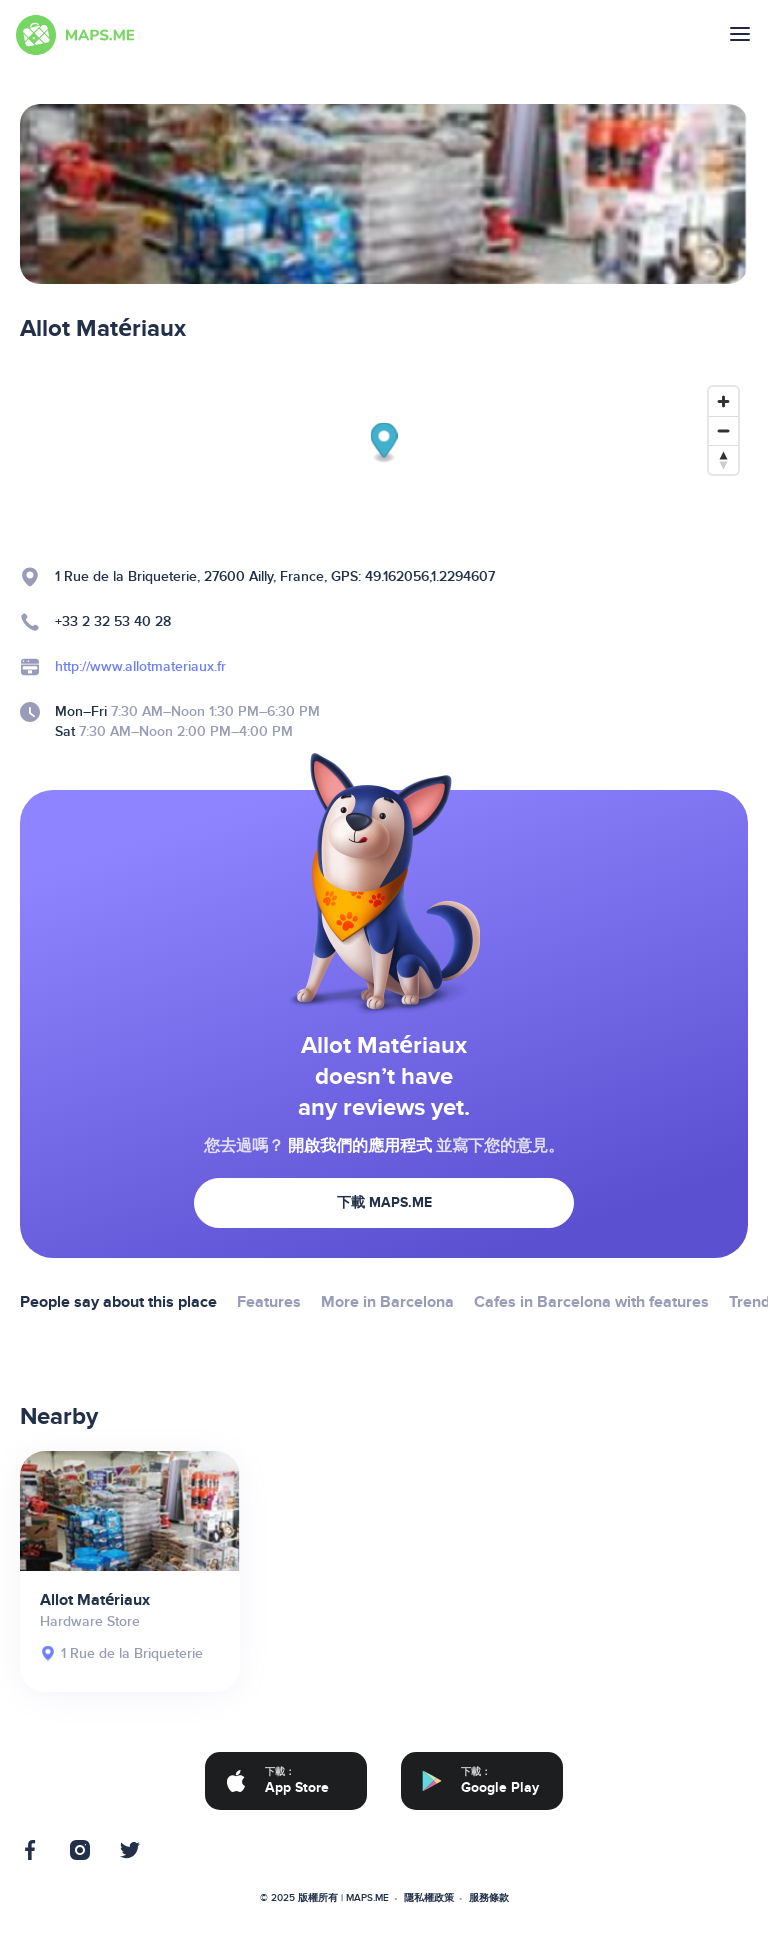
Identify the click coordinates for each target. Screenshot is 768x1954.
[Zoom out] (723, 430)
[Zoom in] (723, 401)
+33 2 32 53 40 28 (113, 621)
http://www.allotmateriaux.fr (140, 666)
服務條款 (489, 1898)
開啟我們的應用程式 (360, 1146)
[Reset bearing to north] (723, 459)
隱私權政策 (429, 1898)
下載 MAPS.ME (384, 1202)
